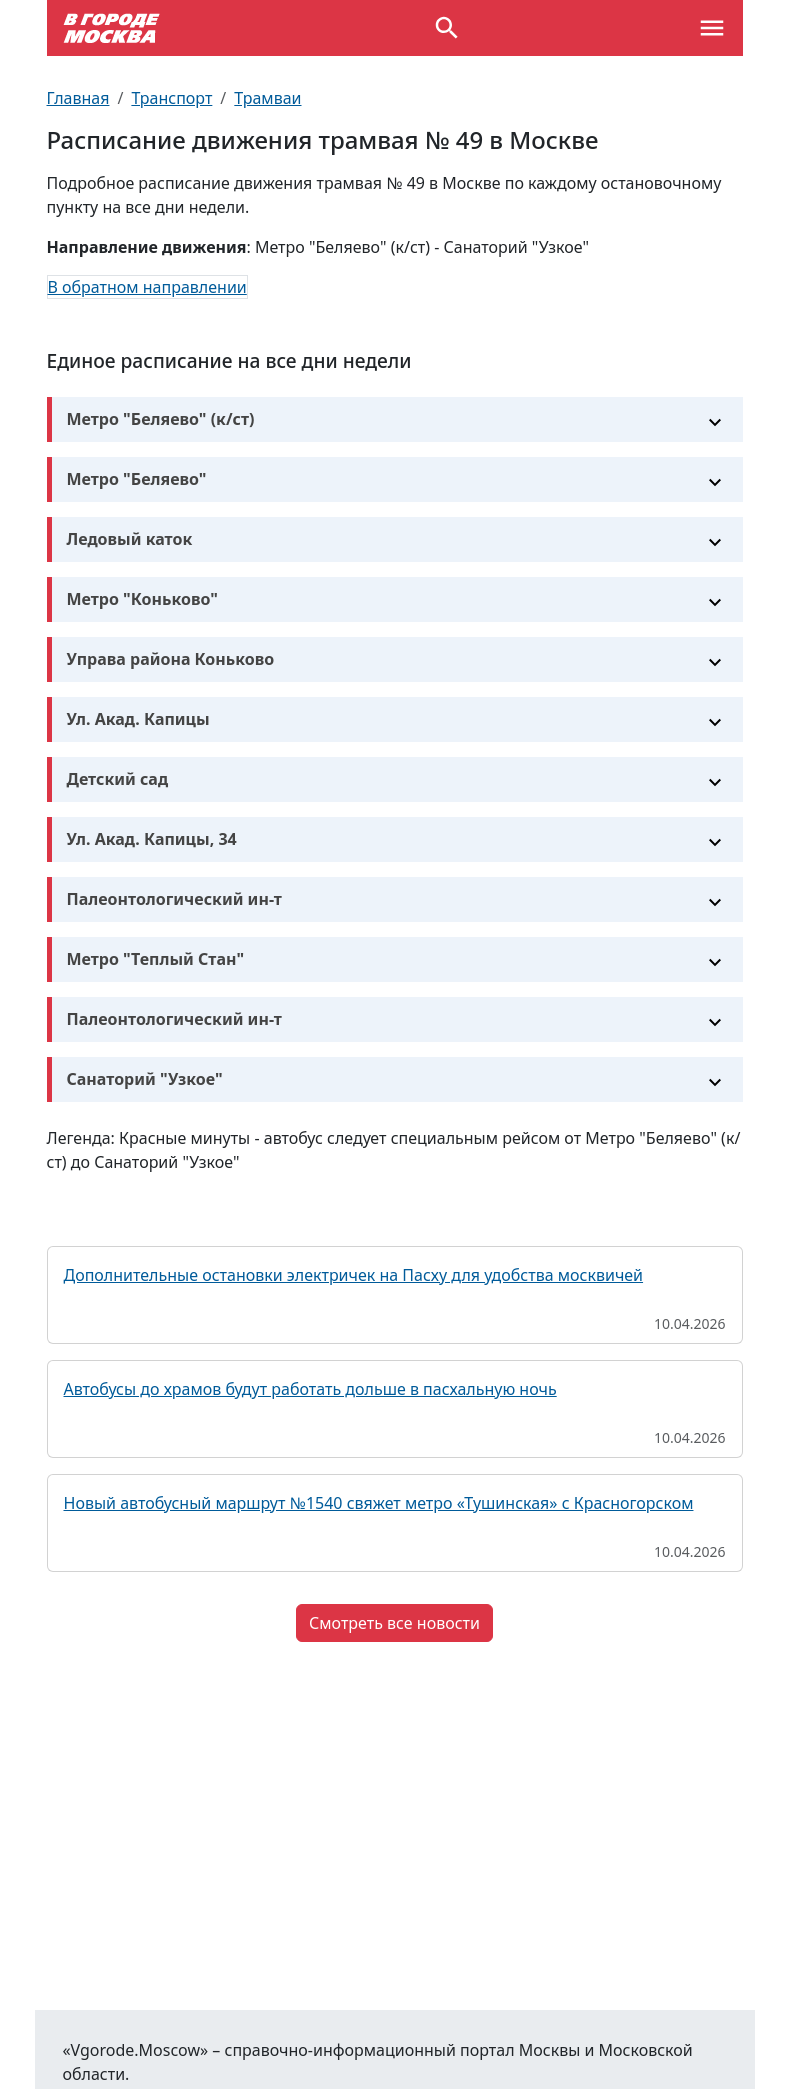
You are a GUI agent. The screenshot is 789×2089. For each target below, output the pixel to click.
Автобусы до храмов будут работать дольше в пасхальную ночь (310, 1389)
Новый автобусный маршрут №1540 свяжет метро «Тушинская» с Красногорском (379, 1503)
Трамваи (267, 98)
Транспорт (171, 98)
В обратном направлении (147, 287)
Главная (78, 98)
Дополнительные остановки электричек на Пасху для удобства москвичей (354, 1275)
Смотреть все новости (394, 1623)
